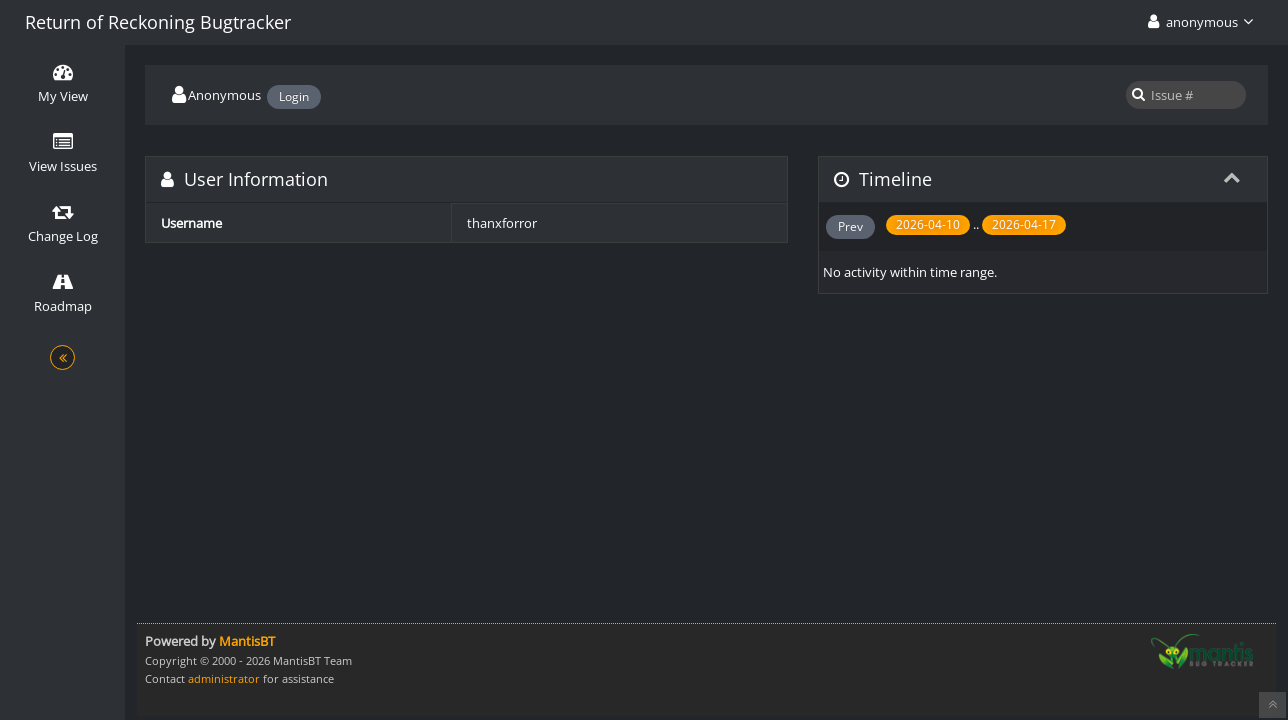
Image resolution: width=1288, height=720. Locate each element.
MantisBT (247, 641)
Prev (850, 226)
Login (294, 96)
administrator (224, 678)
